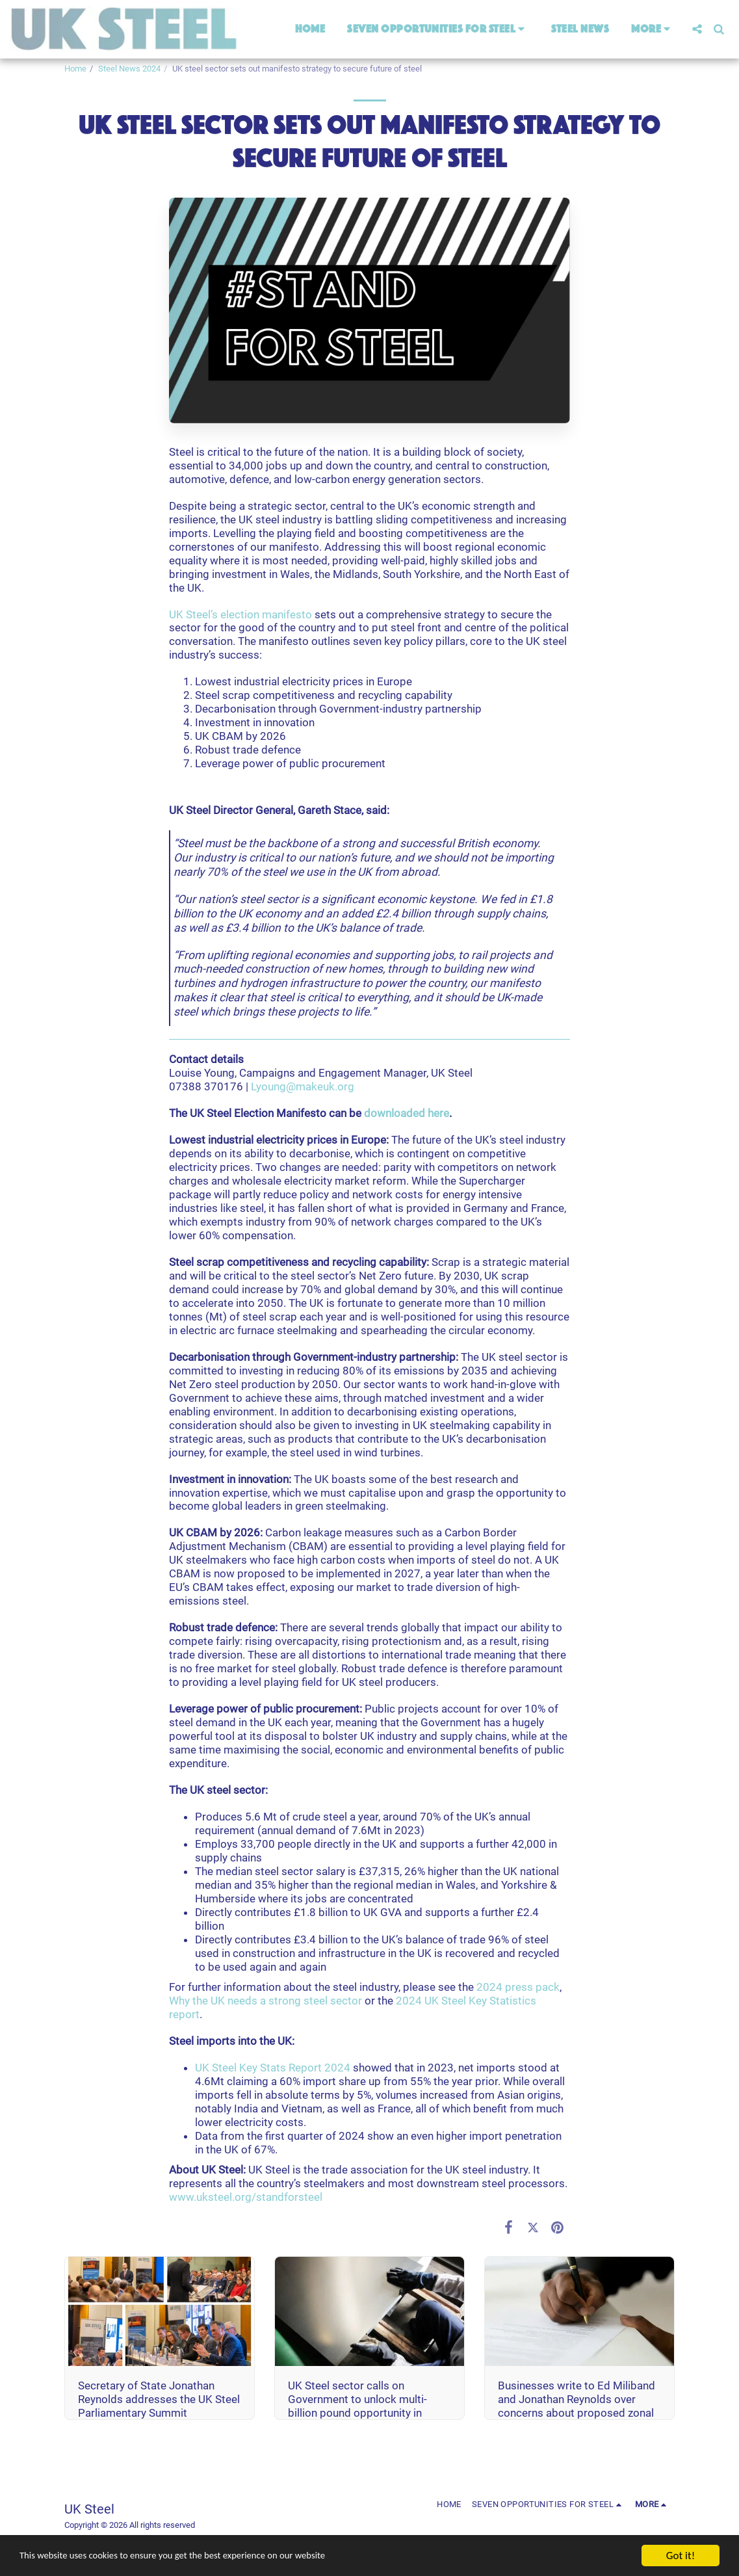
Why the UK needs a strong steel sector (265, 2000)
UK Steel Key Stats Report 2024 (272, 2067)
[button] (438, 29)
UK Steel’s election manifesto (240, 614)
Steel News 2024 (129, 68)
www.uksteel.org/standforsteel (245, 2196)
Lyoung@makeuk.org (302, 1086)
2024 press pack (518, 1986)
